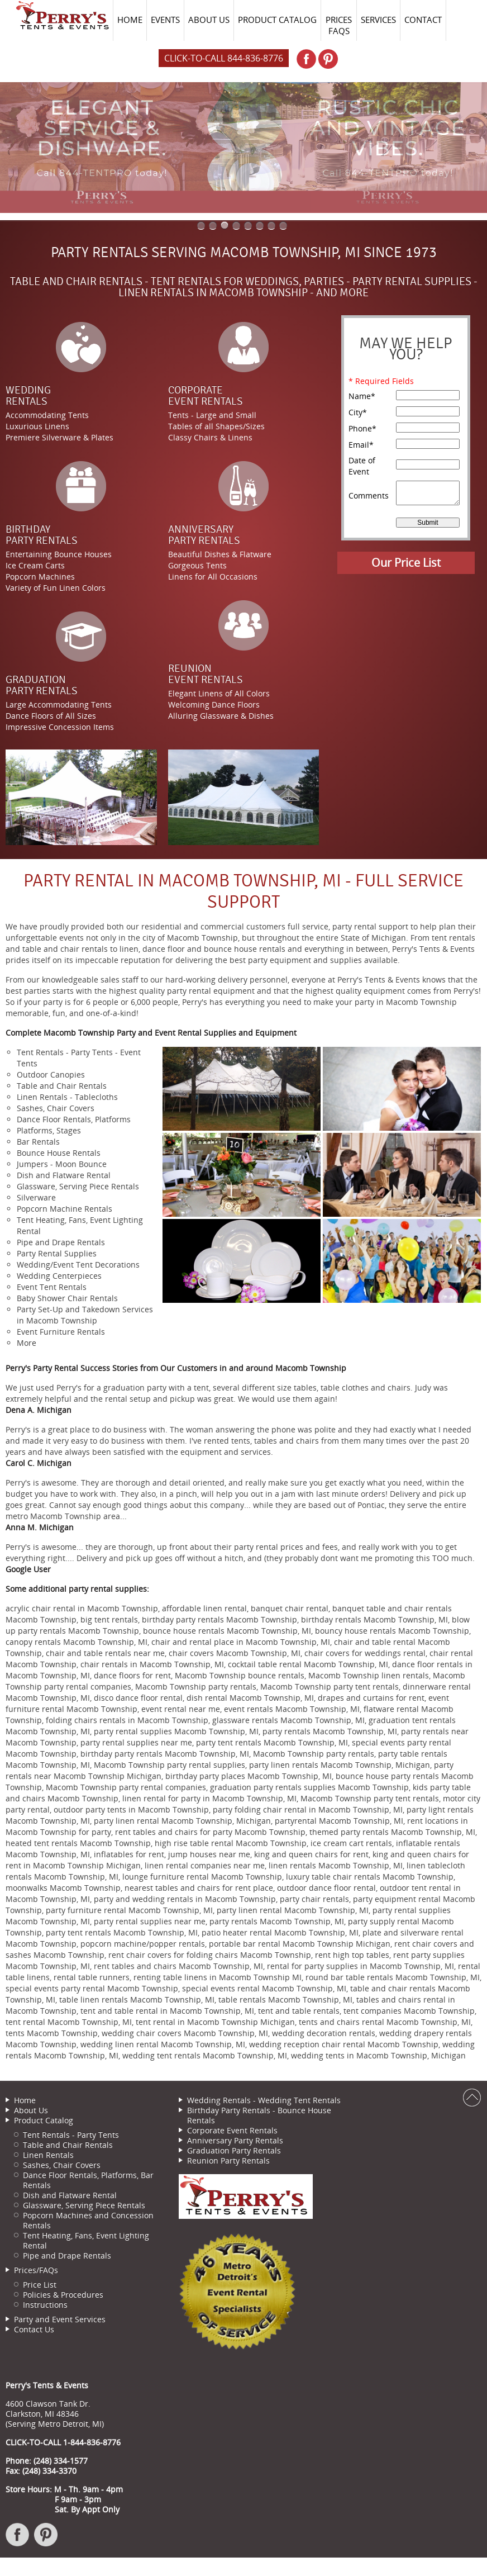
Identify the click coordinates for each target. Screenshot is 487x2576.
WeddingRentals (28, 395)
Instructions (45, 2304)
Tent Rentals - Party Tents (71, 2134)
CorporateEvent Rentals (205, 395)
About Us (31, 2110)
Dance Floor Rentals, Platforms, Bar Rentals (88, 2180)
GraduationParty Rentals (42, 685)
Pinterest (46, 2540)
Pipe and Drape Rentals (67, 2255)
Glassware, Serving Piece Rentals (84, 2205)
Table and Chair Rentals (68, 2144)
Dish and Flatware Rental (70, 2195)
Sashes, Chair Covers (62, 2165)
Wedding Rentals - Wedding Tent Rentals (264, 2100)
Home (25, 2100)
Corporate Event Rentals (232, 2130)
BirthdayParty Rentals (42, 535)
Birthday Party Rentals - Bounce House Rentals (259, 2115)
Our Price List (406, 562)
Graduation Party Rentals (234, 2150)
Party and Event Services (60, 2319)
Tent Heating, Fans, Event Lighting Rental (86, 2240)
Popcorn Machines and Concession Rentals (88, 2220)
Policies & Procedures (63, 2294)
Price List (39, 2284)
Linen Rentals (48, 2155)
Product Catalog (43, 2120)
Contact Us (34, 2329)
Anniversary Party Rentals (235, 2140)
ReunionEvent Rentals (205, 674)
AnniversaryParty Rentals (204, 535)
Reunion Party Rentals (228, 2160)
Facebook (18, 2540)
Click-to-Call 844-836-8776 (223, 58)
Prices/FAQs (36, 2270)
